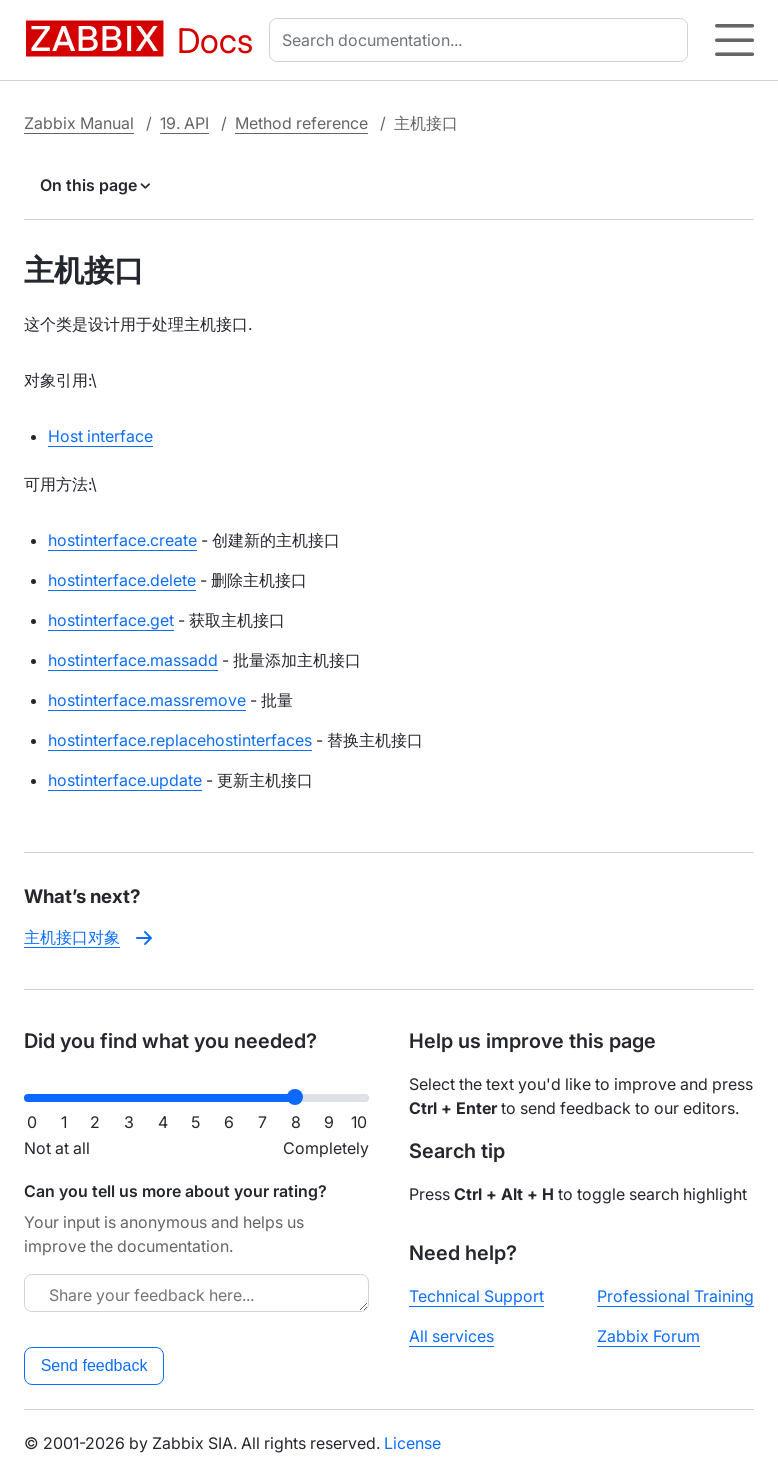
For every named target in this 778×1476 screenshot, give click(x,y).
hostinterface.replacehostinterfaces (180, 740)
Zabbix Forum (648, 1336)
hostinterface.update (125, 780)
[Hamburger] (734, 40)
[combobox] (482, 40)
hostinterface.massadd (133, 660)
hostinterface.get (111, 620)
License (412, 1443)
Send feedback (94, 1365)
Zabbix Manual (79, 123)
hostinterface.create (122, 540)
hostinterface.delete (122, 580)
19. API (184, 123)
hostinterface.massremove (147, 700)
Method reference (301, 123)
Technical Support (476, 1296)
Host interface (100, 436)
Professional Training (675, 1296)
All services (451, 1336)
